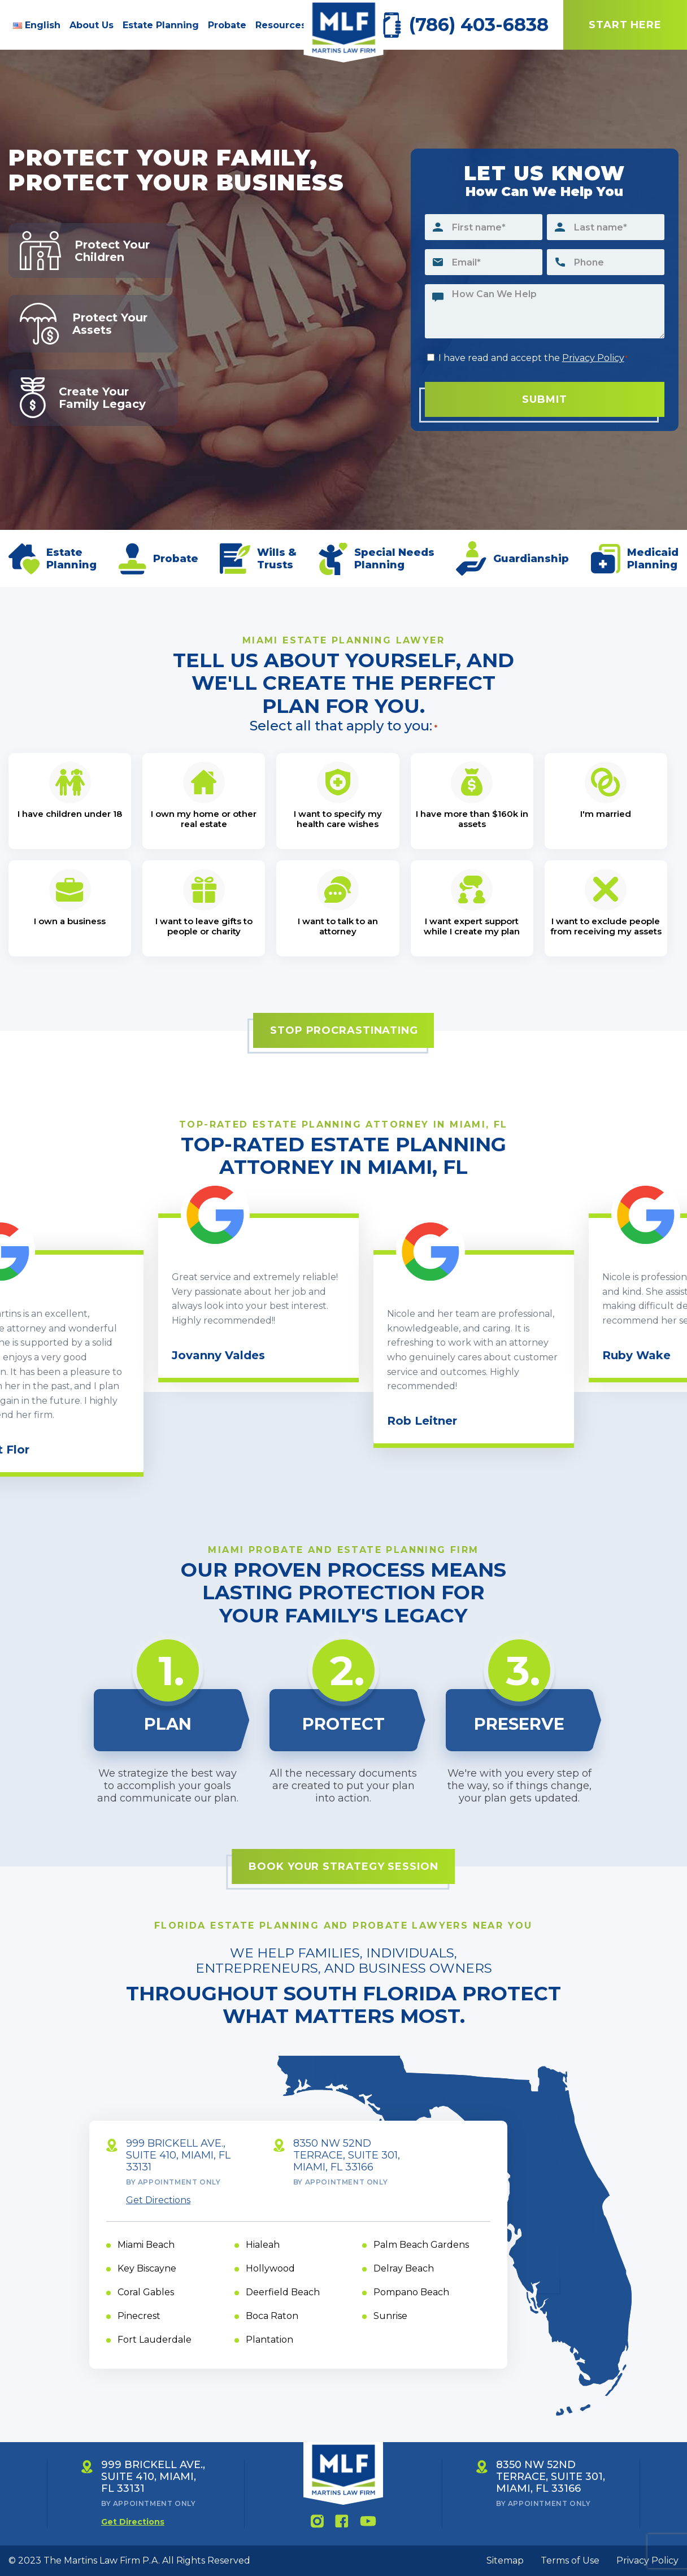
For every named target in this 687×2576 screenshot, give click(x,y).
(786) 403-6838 (479, 25)
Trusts (275, 565)
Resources (280, 25)
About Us (91, 25)
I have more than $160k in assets (472, 818)
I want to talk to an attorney (338, 926)
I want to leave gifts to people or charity (204, 926)
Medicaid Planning (653, 558)
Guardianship (531, 558)
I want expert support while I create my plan (472, 926)
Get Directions (158, 2200)
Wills (271, 552)
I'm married (605, 813)
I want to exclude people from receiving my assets (606, 926)
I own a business (70, 921)
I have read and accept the (533, 358)
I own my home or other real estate (203, 818)
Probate (227, 25)
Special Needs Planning (394, 558)
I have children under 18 (70, 813)
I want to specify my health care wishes (338, 818)
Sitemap (505, 2560)
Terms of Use (570, 2560)
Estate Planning (161, 25)
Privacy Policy (593, 358)
